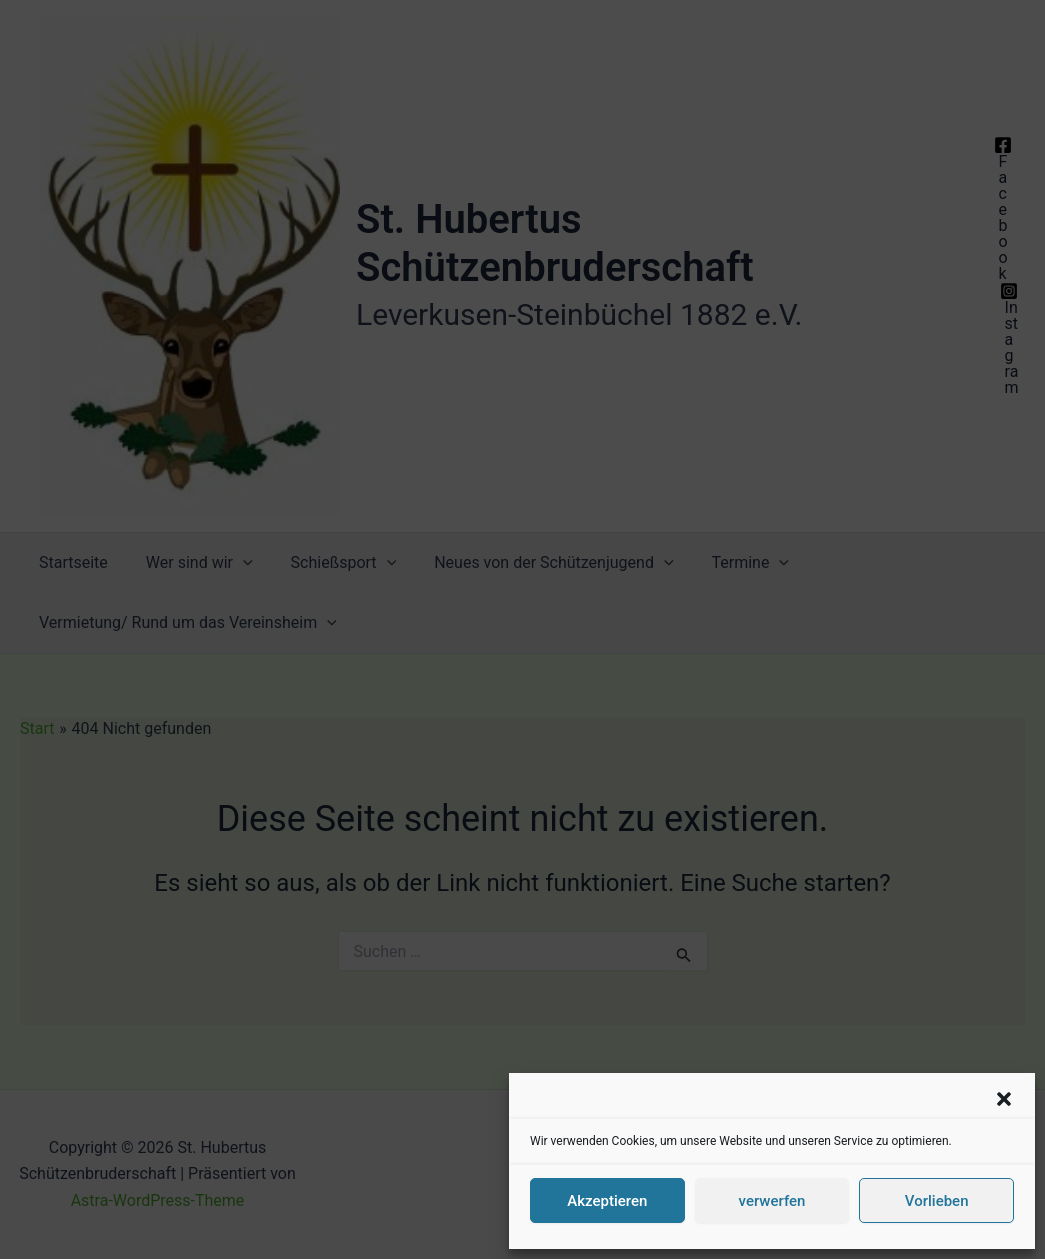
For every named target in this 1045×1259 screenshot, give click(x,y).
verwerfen (772, 1201)
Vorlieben (937, 1201)
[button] (1004, 1099)
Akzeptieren (607, 1201)
